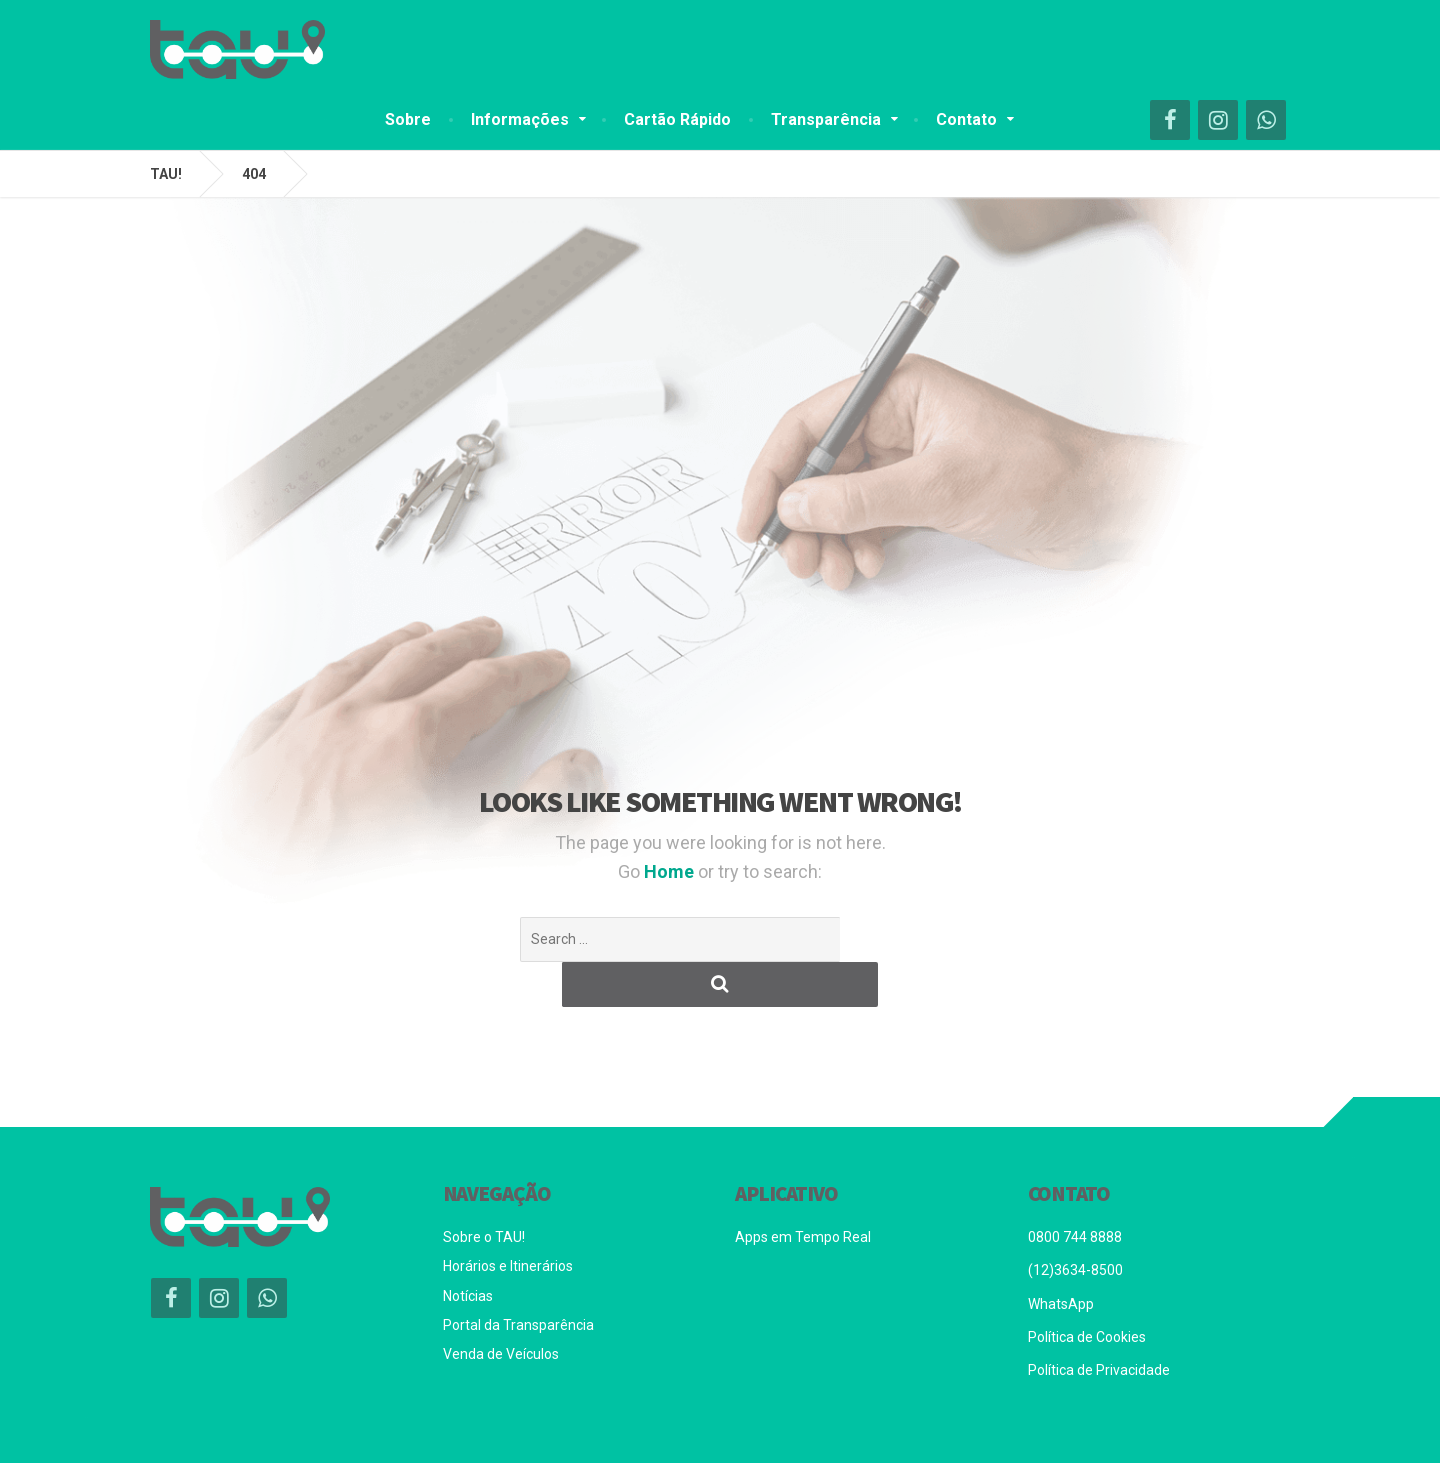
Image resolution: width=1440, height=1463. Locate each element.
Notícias (468, 1251)
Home (671, 871)
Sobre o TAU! (484, 1192)
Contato (966, 119)
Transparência (826, 119)
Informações (520, 119)
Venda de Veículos (501, 1309)
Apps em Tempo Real (803, 1192)
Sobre (408, 119)
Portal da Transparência (518, 1280)
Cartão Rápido (677, 119)
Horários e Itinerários (508, 1221)
